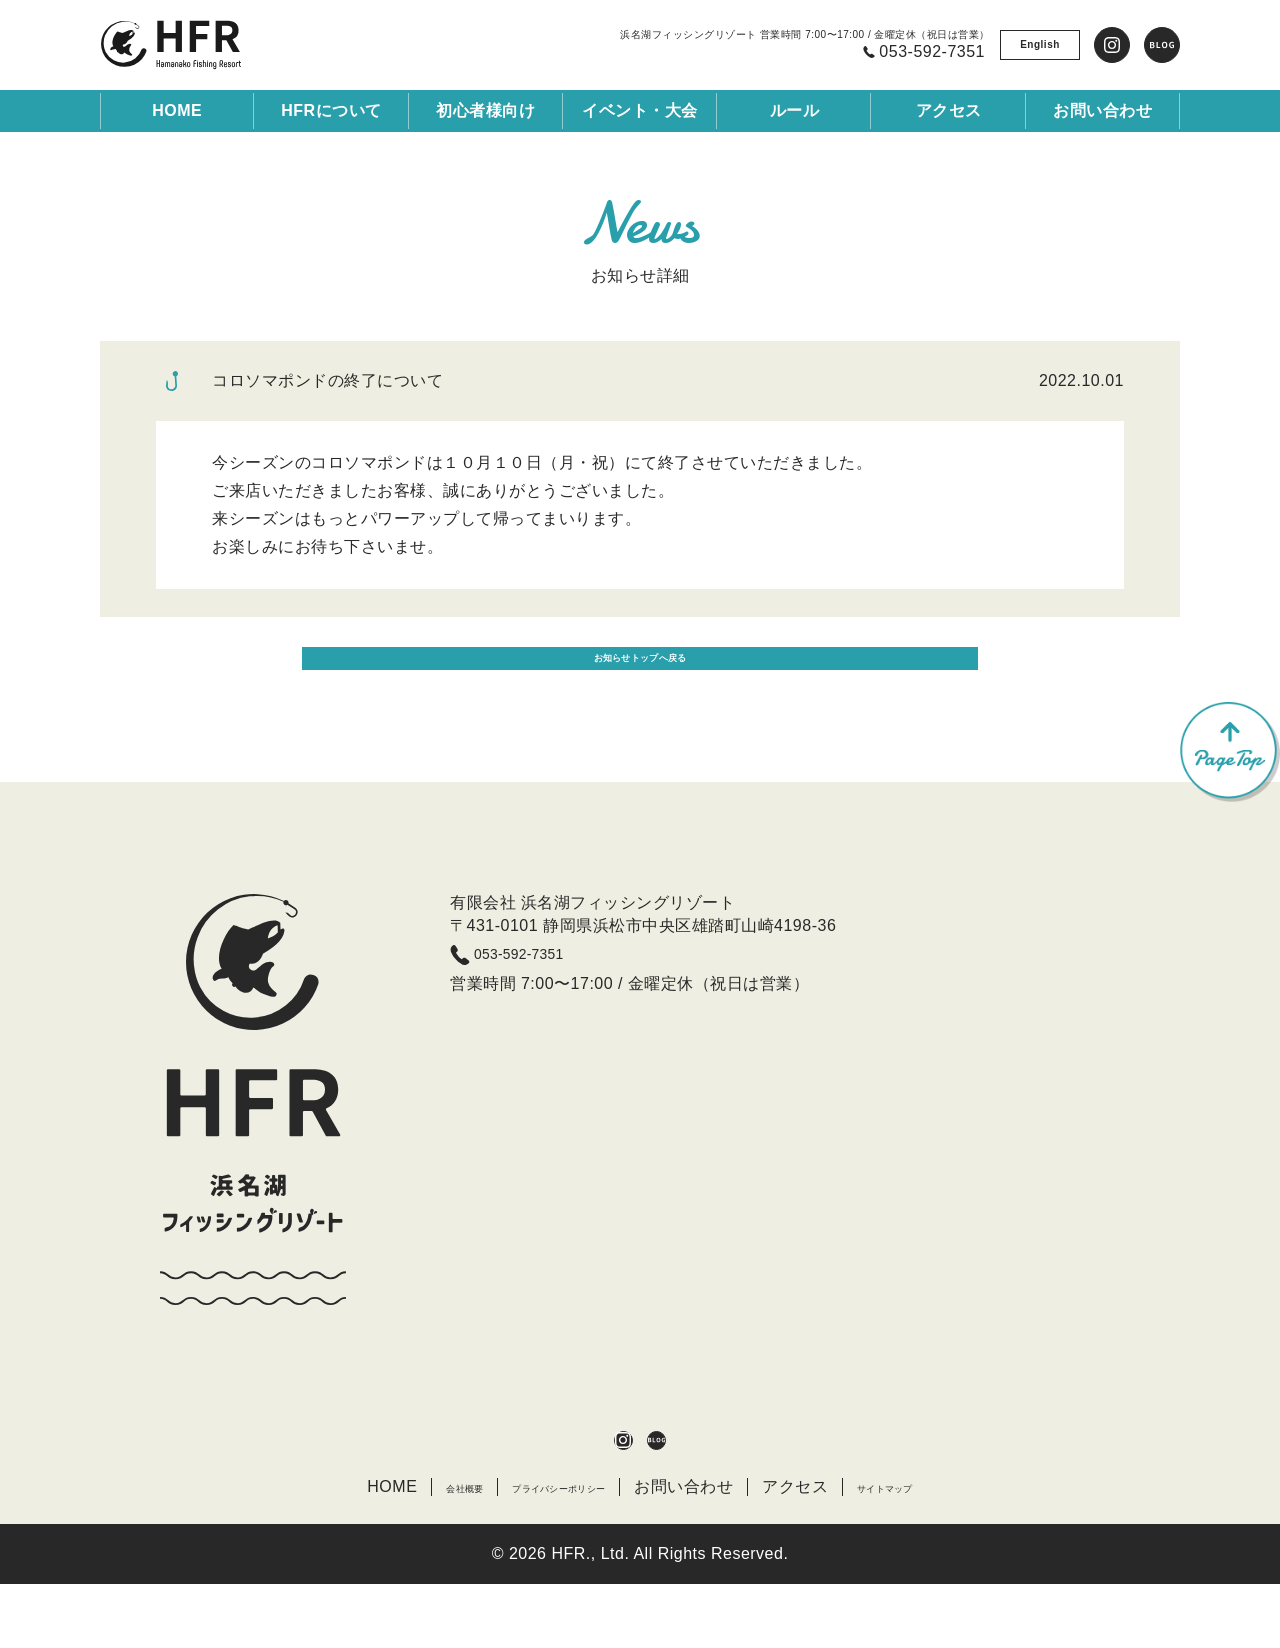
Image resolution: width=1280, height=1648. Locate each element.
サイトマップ (935, 1549)
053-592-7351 (546, 1005)
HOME (177, 110)
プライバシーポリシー (551, 1549)
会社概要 (407, 1549)
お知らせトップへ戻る (640, 693)
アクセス (824, 1549)
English (1040, 44)
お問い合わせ (712, 1549)
